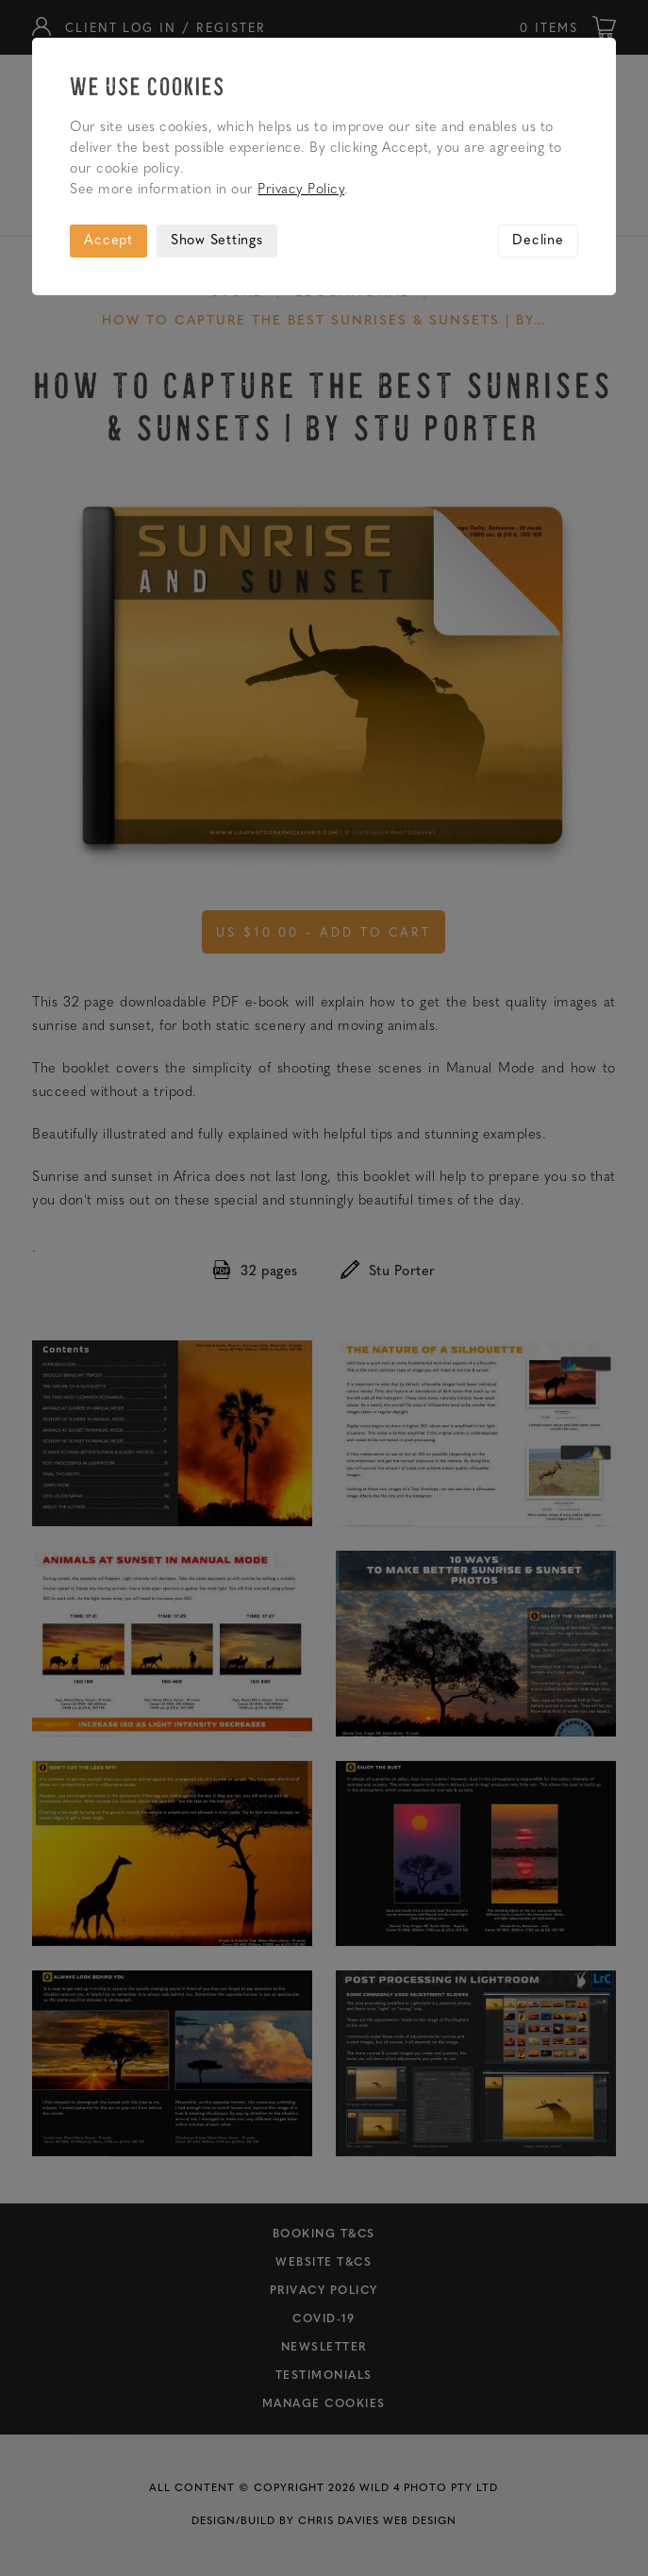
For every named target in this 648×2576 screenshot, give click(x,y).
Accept (108, 241)
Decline (537, 241)
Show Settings (217, 241)
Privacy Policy (301, 190)
